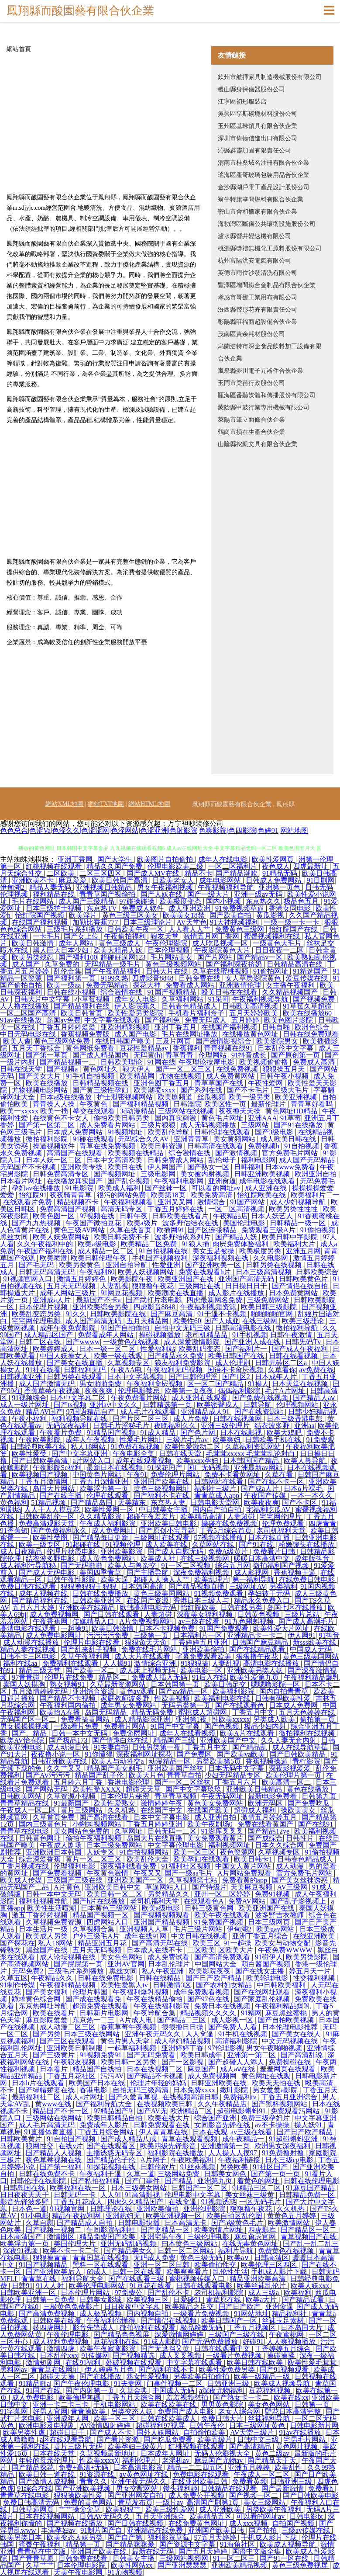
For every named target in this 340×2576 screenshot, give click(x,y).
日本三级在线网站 (92, 2034)
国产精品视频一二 (68, 1062)
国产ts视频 (70, 1404)
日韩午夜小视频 (285, 1076)
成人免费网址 (113, 1530)
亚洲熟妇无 (124, 2215)
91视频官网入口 (28, 1279)
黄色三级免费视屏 (301, 2565)
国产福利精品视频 (141, 1104)
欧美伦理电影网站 (98, 2285)
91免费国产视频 (219, 1922)
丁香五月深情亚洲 (101, 1481)
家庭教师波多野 (125, 1698)
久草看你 (282, 1369)
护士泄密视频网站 (126, 1097)
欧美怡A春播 (61, 1712)
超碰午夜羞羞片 (152, 1516)
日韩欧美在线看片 (181, 1216)
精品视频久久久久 (209, 2013)
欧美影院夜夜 (210, 1971)
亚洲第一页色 (280, 887)
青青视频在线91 (229, 1048)
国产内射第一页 (90, 2390)
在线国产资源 (148, 1600)
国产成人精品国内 (101, 1055)
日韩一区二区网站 (186, 2250)
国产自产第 (125, 2537)
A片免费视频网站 (147, 1621)
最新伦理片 (269, 1104)
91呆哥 (218, 999)
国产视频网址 (115, 1174)
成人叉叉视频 (181, 2355)
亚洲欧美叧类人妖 (256, 1670)
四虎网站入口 (108, 1922)
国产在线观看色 (240, 1705)
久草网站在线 (214, 1544)
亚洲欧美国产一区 (136, 1880)
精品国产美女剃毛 (115, 1768)
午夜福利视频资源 (209, 1307)
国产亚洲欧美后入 (54, 2271)
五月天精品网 (148, 1320)
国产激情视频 (237, 1153)
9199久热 (114, 978)
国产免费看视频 (58, 1873)
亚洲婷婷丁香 (183, 2048)
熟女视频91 (68, 1684)
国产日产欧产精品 (214, 1978)
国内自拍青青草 (284, 1691)
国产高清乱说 (302, 2055)
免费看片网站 (126, 1726)
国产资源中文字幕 (188, 2544)
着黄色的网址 (259, 2180)
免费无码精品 (108, 985)
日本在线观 (209, 2132)
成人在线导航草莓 (301, 1747)
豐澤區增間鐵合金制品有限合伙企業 (267, 285)
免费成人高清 (315, 1062)
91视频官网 (68, 2208)
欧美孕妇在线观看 (202, 1859)
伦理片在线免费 (70, 1677)
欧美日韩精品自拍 (115, 2118)
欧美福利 (298, 2292)
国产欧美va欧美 (241, 1754)
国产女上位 (82, 936)
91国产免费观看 (224, 1628)
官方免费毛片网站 (290, 1153)
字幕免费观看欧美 (204, 1656)
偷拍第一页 (318, 1719)
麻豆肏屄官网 (256, 2236)
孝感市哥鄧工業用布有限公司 (257, 297)
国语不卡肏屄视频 (236, 1369)
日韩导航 (258, 1404)
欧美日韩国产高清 (120, 880)
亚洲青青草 (192, 1139)
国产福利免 (163, 1020)
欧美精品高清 (202, 1516)
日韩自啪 (277, 1027)
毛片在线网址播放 (190, 1034)
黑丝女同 (15, 1237)
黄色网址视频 (297, 2446)
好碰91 (253, 2341)
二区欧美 (61, 873)
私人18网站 (89, 1446)
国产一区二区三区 (184, 1069)
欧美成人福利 (120, 1188)
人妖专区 (101, 1852)
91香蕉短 (14, 1530)
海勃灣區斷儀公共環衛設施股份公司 (267, 224)
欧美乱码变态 (200, 1348)
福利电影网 (258, 1160)
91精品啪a (34, 2383)
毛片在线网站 (33, 901)
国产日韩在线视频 (136, 2523)
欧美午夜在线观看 (223, 1915)
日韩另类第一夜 (157, 1747)
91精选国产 (311, 971)
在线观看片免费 (28, 1202)
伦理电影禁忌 (139, 1390)
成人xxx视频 (249, 2523)
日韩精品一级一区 (298, 1223)
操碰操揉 (281, 2355)
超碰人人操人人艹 (162, 1579)
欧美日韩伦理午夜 (99, 1258)
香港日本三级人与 (202, 1600)
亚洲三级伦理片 (226, 1425)
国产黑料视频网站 (280, 2104)
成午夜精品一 (244, 2139)
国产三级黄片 (54, 2055)
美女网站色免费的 (82, 1831)
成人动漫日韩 (68, 1747)
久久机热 (122, 1810)
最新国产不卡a (99, 1300)
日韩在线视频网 (238, 1418)
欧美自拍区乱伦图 (235, 2215)
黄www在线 (54, 2104)
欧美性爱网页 (273, 859)
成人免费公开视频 (197, 2495)
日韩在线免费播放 (101, 1593)
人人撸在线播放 (25, 1006)
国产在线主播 (61, 1495)
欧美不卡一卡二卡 (71, 2250)
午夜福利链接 (240, 2159)
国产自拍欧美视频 (287, 2020)
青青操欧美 (89, 2411)
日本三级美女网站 (139, 2187)
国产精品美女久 (129, 2250)
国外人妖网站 (158, 2432)
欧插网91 (171, 1230)
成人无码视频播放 (209, 1125)
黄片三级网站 (82, 1810)
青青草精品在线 (25, 1803)
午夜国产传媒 (266, 1495)
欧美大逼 (115, 1579)
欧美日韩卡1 (254, 1859)
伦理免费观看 (284, 1523)
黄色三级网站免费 (63, 1041)
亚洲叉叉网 (176, 1202)
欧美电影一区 (202, 1670)
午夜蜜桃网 (287, 2334)
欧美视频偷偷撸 (264, 1062)
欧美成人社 (159, 1558)
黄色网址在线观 (266, 2076)
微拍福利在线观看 (148, 2327)
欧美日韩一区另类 (129, 2062)
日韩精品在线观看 (229, 2488)
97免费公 (129, 2292)
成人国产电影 (136, 1034)
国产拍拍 (263, 2530)
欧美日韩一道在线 (47, 2474)
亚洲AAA (262, 1118)
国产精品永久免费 (176, 1355)
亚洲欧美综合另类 (101, 1307)
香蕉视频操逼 (267, 1761)
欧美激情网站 (290, 2222)
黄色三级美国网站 (162, 1593)
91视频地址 (125, 1132)
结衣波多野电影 (51, 1558)
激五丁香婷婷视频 (40, 1915)
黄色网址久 (101, 1069)
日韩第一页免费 (51, 2299)
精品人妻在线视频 (29, 1649)
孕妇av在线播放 (37, 1188)
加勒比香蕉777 (96, 922)
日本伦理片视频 (44, 1307)
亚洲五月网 (303, 1251)
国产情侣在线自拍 (301, 1286)
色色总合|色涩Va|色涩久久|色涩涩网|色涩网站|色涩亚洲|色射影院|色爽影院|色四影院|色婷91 (139, 830)
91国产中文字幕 (176, 1726)
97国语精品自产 (91, 1411)
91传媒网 (95, 2355)
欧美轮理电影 (268, 1978)
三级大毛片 (292, 1090)
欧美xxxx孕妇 (198, 1460)
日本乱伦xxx (59, 2355)
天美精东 (133, 1502)
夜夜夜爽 (99, 1390)
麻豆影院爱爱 (47, 2020)
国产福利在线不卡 (167, 2369)
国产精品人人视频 (54, 2152)
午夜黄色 (94, 1104)
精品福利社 (290, 2313)
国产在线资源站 (259, 1411)
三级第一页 (152, 1635)
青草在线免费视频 (108, 1146)
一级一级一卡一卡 (292, 922)
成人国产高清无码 (94, 1320)
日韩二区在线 (40, 1341)
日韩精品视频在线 (101, 1083)
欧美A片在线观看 (248, 1733)
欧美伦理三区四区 (270, 2264)
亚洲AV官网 (125, 1964)
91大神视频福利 (235, 922)
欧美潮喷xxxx (155, 1090)
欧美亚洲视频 (297, 1097)
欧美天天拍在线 (276, 2083)
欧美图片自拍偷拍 (166, 859)
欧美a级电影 (97, 1244)
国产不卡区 (300, 1502)
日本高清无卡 (186, 2222)
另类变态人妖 (133, 2411)
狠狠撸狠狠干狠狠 (89, 1586)
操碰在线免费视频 (230, 1523)
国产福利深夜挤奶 (235, 964)
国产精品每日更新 (101, 1537)
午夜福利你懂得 (111, 2320)
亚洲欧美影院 (122, 1551)
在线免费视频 (238, 1069)
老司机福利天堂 (282, 1530)
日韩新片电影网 (104, 2013)
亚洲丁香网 (76, 859)
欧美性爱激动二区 (193, 1446)
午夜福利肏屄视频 (155, 1383)
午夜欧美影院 (40, 1439)
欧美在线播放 (47, 1083)
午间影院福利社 (111, 2229)
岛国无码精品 (106, 1712)
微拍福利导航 (297, 1327)
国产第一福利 (61, 2166)
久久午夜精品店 (223, 2104)
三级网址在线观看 (162, 1537)
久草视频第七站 (193, 1880)
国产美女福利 (47, 1992)
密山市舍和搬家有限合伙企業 (257, 211)
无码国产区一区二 (29, 1719)
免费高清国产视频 (68, 1209)
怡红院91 (33, 1195)
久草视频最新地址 (108, 2453)
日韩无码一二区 (173, 1831)
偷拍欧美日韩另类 (122, 1118)
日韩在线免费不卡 (47, 2173)
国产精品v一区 (260, 957)
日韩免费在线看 (83, 2558)
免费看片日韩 (275, 1551)
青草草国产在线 (219, 1083)
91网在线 (161, 1062)
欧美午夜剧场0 (210, 1824)
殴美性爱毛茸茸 (313, 2362)
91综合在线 (34, 2488)
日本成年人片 (277, 1376)
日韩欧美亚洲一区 (29, 2292)
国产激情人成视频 (47, 2481)
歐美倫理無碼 (80, 2397)
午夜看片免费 (61, 1432)
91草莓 (290, 1118)
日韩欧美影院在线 (119, 1313)
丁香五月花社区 (72, 2076)
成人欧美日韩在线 (289, 1139)
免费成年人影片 (104, 2125)
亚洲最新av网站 (259, 1467)
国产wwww (82, 1341)
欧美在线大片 (169, 2118)
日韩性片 (301, 1838)
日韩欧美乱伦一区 (47, 1516)
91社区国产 (271, 2166)
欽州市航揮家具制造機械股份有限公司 (270, 77)
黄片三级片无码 (79, 2446)
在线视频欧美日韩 (165, 2104)
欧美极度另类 (261, 1251)
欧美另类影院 (308, 1957)
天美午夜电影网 (79, 2572)
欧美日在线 (125, 1167)
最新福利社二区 (37, 2097)
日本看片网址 (22, 1181)
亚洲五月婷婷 (249, 2467)
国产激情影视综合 (224, 1041)
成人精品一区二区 (106, 1251)
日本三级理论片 (148, 922)
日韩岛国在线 (25, 2187)
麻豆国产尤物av (219, 2460)
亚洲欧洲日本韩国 (54, 1852)
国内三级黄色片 (44, 1824)
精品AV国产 (44, 1411)
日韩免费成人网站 (176, 1160)
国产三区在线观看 (68, 2041)
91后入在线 (209, 1677)
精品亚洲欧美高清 (258, 2278)
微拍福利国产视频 (282, 1565)
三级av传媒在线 (307, 2530)
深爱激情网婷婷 (180, 2334)
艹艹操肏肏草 (80, 2509)
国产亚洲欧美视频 (84, 2488)
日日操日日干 (247, 1286)
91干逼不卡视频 (222, 1313)
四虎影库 (263, 2229)
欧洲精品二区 (192, 2111)
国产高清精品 (251, 2446)
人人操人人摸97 (233, 2152)
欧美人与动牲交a (118, 1761)
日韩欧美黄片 (22, 2139)
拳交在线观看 (95, 1111)
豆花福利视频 (270, 2390)
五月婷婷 (246, 1020)
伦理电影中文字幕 (193, 2194)
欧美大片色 (146, 1775)
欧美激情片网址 (219, 2229)
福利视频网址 (230, 1845)
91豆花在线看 (151, 2285)
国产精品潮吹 (237, 873)
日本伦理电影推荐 (290, 2027)
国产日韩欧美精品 (298, 1754)
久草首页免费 (54, 1817)
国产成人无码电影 (47, 1572)
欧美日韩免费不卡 (122, 1237)
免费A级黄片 (229, 1551)
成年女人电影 (136, 999)
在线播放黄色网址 (251, 1034)
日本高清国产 (22, 2236)
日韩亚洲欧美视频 (263, 1174)
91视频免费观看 (219, 1593)
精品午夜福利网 (77, 2215)
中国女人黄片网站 (244, 1866)
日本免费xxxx (195, 2090)
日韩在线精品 (160, 1978)
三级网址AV (247, 1586)
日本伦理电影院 (82, 2565)
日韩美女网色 (226, 2173)
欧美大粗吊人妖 (118, 950)
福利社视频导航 (44, 1901)
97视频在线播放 (219, 1537)
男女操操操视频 (25, 1726)
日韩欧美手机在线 (274, 1439)
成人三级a (264, 2292)
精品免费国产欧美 (108, 2236)
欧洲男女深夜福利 (283, 2146)
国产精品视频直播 (197, 1586)
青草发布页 (135, 2502)
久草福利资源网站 (254, 1446)
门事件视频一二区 (175, 2383)
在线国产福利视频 (40, 922)
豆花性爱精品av (145, 1048)
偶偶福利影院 (240, 1390)
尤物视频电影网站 (40, 1090)
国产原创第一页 (296, 1055)
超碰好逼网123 (124, 957)
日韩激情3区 (173, 1985)
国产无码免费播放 (211, 2341)
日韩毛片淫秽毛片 (122, 1425)
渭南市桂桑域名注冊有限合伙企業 (263, 162)
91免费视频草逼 (240, 908)
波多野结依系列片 (183, 1237)
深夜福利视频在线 (221, 1258)
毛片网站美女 (172, 957)
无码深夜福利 (68, 1425)
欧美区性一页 (226, 1104)
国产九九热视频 (37, 1223)
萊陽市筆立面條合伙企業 (251, 419)
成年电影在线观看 (268, 1181)
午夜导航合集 (155, 2013)
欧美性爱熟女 (115, 1803)
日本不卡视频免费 (167, 1628)
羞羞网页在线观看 (288, 2069)
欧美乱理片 (211, 1579)
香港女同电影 (291, 908)
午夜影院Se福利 (58, 1467)
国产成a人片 (261, 1488)
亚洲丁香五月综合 (261, 1936)
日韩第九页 (320, 1796)
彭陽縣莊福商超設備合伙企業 (257, 322)
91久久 (75, 1313)
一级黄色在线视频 (132, 1341)
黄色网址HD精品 (292, 1111)
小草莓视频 (93, 999)
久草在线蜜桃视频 (221, 971)
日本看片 (54, 2069)
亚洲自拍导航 (127, 1265)
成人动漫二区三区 (68, 2027)
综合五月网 (232, 1565)
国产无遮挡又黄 (166, 2348)
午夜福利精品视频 (68, 1985)
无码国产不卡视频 (29, 1167)
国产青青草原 (33, 2558)
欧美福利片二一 (315, 1195)
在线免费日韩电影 (308, 1579)
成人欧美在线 (167, 1544)
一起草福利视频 (132, 2048)
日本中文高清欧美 (115, 1160)
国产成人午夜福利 (301, 1348)
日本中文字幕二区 (78, 1397)
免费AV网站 (247, 1901)
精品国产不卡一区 (61, 2111)
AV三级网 (293, 1887)
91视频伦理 (124, 1544)
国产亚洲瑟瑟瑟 (183, 2565)
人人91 (110, 2194)
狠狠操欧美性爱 (79, 2495)
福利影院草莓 (169, 2537)
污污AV (112, 2076)
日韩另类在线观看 (75, 1376)
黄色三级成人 (120, 943)
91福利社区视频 (186, 1866)
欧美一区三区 (195, 1852)
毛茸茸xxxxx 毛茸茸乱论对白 (251, 1453)
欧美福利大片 (295, 1244)
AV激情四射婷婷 (105, 2425)
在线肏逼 (183, 2201)
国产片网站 (215, 957)
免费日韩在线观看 (29, 1586)
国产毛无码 (37, 1265)
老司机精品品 (207, 1334)
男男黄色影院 (223, 2404)
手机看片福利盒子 (197, 1013)
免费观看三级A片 (269, 1230)
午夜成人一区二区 (29, 1810)
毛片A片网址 (286, 1390)
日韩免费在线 (200, 978)
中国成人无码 (311, 1649)
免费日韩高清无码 (32, 2502)
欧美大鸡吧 (285, 1432)
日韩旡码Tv (304, 1341)
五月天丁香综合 (37, 1048)
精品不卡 (199, 873)
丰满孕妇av (59, 2530)
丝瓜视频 (211, 1097)
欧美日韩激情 (33, 943)
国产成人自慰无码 (176, 1551)
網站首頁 (19, 49)
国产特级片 (209, 1887)
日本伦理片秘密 (125, 1796)
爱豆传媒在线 (308, 978)
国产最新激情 (283, 2488)
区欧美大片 (236, 1950)
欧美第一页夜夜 (190, 1390)
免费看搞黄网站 (86, 1719)
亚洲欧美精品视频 (240, 2565)
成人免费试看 (169, 1957)
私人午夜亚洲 (163, 1971)
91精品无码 (280, 873)
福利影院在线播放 (176, 2152)
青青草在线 (39, 2278)
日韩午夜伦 (207, 2425)
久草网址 (129, 1831)
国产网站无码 (47, 1789)
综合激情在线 (122, 992)
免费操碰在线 (291, 2062)
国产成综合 (265, 1838)
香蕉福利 (187, 1048)
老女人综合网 (240, 2411)
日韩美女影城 (101, 2299)
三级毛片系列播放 (75, 929)
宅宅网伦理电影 (37, 1320)
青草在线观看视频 (190, 2139)
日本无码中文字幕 (237, 1768)
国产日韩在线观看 (112, 1614)
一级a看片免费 (77, 1726)
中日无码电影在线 (29, 1034)
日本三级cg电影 (290, 2159)
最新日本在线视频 (115, 1467)
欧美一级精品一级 (263, 2376)
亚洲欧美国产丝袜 (176, 1768)
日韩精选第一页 (168, 1404)
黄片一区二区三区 (94, 1859)
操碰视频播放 (160, 1334)
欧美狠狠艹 (124, 2509)
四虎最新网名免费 (215, 1300)
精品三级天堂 (40, 1670)
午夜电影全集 (134, 1453)
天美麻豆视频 (252, 1887)
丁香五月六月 (237, 1782)
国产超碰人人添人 (237, 2062)
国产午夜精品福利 (113, 971)
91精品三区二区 (257, 2187)
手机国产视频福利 (160, 1258)
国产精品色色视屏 (122, 2334)
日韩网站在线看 (219, 1481)
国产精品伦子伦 (111, 2159)
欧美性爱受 (30, 1453)
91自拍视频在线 (164, 1251)
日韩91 (22, 2285)
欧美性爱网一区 (110, 1509)
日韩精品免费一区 (308, 2194)
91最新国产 (72, 1803)
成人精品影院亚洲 (143, 1719)
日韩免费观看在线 (162, 2125)
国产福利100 (77, 957)
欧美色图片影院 (289, 1020)
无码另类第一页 (186, 1705)
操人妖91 (309, 2125)
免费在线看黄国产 (266, 1824)
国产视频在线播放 (75, 2523)
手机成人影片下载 (280, 2271)
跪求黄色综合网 (37, 1999)
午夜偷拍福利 (126, 936)
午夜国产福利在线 (46, 1251)
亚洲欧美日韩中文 (113, 1887)
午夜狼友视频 (75, 2062)
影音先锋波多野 (25, 2201)
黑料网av (13, 2369)
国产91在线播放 (299, 1125)
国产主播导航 (148, 1572)
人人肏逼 (200, 2034)
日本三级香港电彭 (295, 1418)
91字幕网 (15, 2411)
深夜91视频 (21, 2250)
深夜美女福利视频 (205, 1614)
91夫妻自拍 (110, 1747)
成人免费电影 (33, 2397)
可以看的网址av (217, 1188)
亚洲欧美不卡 (33, 880)
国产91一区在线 (285, 2558)
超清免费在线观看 (101, 2006)
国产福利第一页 (72, 978)
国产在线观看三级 (137, 2278)
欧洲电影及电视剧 (47, 2425)
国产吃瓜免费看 (169, 2439)
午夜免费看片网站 (139, 1397)
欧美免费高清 (212, 1195)
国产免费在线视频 (261, 1397)
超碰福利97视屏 (161, 2425)
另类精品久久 (169, 1894)
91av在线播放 (21, 1020)
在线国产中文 (162, 1810)
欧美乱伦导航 (169, 1132)
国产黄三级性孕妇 (101, 1090)
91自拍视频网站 (145, 1852)
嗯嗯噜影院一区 (276, 1684)
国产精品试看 (304, 2299)
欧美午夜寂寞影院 (108, 2348)
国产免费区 (195, 1754)
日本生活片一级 (44, 1929)
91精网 (251, 2013)
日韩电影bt (306, 2516)
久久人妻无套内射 (289, 1740)
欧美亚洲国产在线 (186, 1279)
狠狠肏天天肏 (146, 1642)
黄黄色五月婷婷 (292, 2215)
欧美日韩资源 (162, 1146)
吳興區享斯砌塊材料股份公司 (257, 114)
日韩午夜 (134, 1216)
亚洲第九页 (215, 2180)
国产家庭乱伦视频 (263, 1999)
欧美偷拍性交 (216, 2264)
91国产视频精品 (173, 992)
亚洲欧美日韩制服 (75, 2048)
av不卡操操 (273, 2125)
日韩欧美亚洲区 (97, 1600)
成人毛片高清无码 (47, 2125)
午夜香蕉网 (51, 1621)
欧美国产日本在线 (98, 2083)
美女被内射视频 (205, 1174)
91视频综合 (29, 1397)
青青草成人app (217, 1495)
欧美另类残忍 (33, 957)
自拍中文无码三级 (183, 1327)
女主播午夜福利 (291, 985)
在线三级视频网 (205, 1558)
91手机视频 (249, 1334)
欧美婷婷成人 (54, 1348)
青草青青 (180, 1055)
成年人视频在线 (44, 1593)
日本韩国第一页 (176, 1684)
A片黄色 (68, 1887)
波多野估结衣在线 (191, 1223)
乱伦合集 (68, 971)
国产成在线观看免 (94, 1999)
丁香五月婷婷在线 (176, 1209)
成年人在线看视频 (188, 1733)
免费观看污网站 (296, 2111)
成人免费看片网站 (108, 1125)
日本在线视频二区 (155, 2069)
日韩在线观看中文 (223, 2348)
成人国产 (26, 964)
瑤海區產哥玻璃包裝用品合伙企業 (263, 175)
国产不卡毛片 (249, 1090)
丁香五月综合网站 (106, 2132)
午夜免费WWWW (286, 1950)
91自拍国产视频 (72, 2139)
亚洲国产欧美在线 (162, 1481)
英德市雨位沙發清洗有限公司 (257, 273)
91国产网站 (248, 1202)
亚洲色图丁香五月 (162, 1083)
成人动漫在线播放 (32, 1642)
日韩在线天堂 (22, 1069)
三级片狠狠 (159, 1125)
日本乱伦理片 (170, 1964)
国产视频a (63, 1069)
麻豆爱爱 (73, 880)
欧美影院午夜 (133, 1279)
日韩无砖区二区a (282, 1362)
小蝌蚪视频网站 (97, 1824)
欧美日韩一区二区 (115, 1894)
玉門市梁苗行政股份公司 (251, 383)
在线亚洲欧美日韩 (200, 2481)
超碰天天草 (144, 1789)
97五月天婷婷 (216, 2537)
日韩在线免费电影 (106, 1978)
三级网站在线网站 (54, 2118)
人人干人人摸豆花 (53, 1509)
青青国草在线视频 (101, 2257)
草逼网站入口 (167, 1887)
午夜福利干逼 (101, 2173)
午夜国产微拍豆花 (94, 1223)
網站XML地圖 (64, 804)
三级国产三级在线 (75, 1880)
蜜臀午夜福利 (40, 2544)
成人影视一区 (233, 2020)
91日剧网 (320, 880)
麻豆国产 (202, 2069)
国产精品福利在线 (82, 1006)
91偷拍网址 (271, 971)
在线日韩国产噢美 (124, 1041)
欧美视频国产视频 (40, 1474)
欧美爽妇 (227, 1439)
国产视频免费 (315, 999)
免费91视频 (273, 1894)
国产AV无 (152, 2111)
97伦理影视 (225, 2048)
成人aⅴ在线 (238, 2069)
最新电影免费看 (273, 1796)
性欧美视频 (173, 1698)
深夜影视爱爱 (291, 1768)
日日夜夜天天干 (25, 2194)
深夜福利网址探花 (145, 1754)
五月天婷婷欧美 (254, 1013)
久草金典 (134, 2390)
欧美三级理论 (304, 1320)
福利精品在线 (54, 894)
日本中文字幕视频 (136, 1376)
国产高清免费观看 (223, 1957)
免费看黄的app (245, 1880)
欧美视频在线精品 (136, 1153)
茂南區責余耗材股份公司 (251, 334)
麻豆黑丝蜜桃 (287, 2013)
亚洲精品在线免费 (156, 2530)
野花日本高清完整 (294, 2411)
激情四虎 (61, 2348)
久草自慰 (40, 2222)
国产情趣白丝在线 (121, 1740)
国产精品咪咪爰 (131, 2544)
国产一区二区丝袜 (183, 1782)
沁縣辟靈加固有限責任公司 (254, 150)
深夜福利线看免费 (129, 1866)
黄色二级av (273, 2453)
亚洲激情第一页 (226, 2146)
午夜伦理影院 (167, 943)
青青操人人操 (54, 1104)
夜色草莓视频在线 (54, 2159)
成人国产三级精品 (87, 901)
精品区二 (113, 1677)
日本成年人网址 (166, 2453)
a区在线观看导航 (66, 2439)
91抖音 (329, 1635)
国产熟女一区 (209, 1167)
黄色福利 (14, 1502)
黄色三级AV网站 (80, 1230)
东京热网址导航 (44, 2006)
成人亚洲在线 (266, 1188)
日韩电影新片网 (314, 2425)
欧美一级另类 (250, 1097)
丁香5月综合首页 (226, 1530)
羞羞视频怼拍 (188, 2397)
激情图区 (61, 2236)
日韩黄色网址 (40, 1838)
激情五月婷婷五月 (270, 1817)
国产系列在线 (202, 1090)
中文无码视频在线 (290, 2041)
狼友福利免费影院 (183, 1362)
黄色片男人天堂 (125, 2041)
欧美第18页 (169, 1195)
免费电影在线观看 (201, 2474)
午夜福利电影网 (180, 1181)
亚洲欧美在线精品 (88, 1607)
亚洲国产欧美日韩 (217, 2530)
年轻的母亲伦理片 (47, 2460)
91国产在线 (44, 2390)
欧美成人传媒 (22, 1880)
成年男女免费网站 (129, 1705)
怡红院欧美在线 (262, 1195)
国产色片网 (198, 1432)
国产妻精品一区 (166, 2229)
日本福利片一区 (198, 1635)
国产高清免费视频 (47, 2313)
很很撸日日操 (183, 2027)
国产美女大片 (40, 1076)
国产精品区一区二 (309, 2229)
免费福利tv (240, 2097)
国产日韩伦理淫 (193, 1376)
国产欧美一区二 (90, 1670)
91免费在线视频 (136, 1446)
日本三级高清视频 (264, 1272)
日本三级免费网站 (115, 1845)
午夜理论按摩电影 (207, 1062)
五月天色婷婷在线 (308, 1712)
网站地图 (294, 830)
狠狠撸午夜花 (153, 1286)
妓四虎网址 (51, 2327)
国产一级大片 (209, 894)
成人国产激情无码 (47, 1383)
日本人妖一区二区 (54, 1160)
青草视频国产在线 (309, 2236)
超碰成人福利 (256, 1810)
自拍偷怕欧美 (205, 2432)
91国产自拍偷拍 (125, 1327)
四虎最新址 (311, 866)
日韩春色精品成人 (190, 1006)
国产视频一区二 (254, 2495)
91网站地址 (251, 2313)
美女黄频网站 (235, 1139)
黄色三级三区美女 (131, 915)
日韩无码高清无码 (47, 1272)
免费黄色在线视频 (287, 2250)
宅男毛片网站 (305, 2439)
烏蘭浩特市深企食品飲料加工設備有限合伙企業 (270, 352)
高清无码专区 (122, 1209)
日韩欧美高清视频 (251, 1006)
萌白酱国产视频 (266, 1964)
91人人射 (50, 2285)
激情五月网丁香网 (212, 936)
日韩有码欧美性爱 (284, 1698)
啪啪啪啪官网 (273, 1313)
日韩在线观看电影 (205, 2285)
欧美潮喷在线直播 (176, 1293)
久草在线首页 (131, 1230)
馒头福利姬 (180, 2488)
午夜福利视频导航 (261, 999)
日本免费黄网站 (294, 1293)
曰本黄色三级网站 (110, 1908)
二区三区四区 (101, 873)
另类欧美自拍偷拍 (202, 2376)
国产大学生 (115, 859)
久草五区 (14, 1978)
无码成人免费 (155, 2257)
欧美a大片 (262, 2299)
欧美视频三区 (148, 2299)
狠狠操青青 (51, 2257)
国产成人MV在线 (154, 873)
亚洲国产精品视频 (162, 1922)
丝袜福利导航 (270, 2418)
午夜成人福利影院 (108, 1523)
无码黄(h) (148, 1055)
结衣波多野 (272, 1425)
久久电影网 (271, 1258)
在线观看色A (204, 1901)
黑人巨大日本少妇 (61, 950)
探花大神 (147, 985)
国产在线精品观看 (258, 1649)
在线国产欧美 (209, 1810)
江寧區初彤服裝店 (242, 101)
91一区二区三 (235, 2558)
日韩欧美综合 (317, 1272)
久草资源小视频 (72, 1796)
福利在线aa (21, 1663)
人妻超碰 (242, 1516)
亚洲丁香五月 (176, 1027)
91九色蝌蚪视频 (250, 1621)
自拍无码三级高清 (141, 2090)
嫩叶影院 (235, 2090)
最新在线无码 (153, 2551)
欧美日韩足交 (226, 1684)
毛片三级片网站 (198, 1929)
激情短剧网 (44, 2362)
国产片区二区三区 (141, 1418)
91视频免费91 (101, 2055)
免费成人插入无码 (160, 1677)
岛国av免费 (63, 1020)
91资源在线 (97, 2474)
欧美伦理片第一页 (294, 1775)
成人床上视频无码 (148, 1670)
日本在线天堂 (54, 2453)
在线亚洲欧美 (315, 1936)
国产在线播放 (101, 2376)
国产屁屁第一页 (79, 1964)
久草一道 (141, 2173)
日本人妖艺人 (273, 1216)
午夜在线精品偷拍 (155, 1999)
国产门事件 (143, 2180)
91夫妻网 (129, 2383)
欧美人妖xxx (311, 2285)
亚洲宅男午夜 (162, 2236)
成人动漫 (291, 1866)
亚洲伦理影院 (205, 2208)
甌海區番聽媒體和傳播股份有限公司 (267, 395)
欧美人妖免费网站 (61, 1237)
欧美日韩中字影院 (290, 1237)
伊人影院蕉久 (136, 1006)
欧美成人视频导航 (283, 2383)
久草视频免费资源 (54, 1922)
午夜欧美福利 (193, 2159)
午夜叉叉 (147, 1873)
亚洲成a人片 (52, 1300)
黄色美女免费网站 (216, 1803)
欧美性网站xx (133, 2565)
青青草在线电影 (25, 1831)
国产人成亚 (221, 1320)
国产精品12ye (269, 1831)
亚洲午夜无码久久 (153, 2034)
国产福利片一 (247, 1348)
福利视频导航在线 (80, 1418)
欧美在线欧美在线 (169, 2404)
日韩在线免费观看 (311, 1034)
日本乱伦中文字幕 (286, 1048)
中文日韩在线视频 (200, 1936)
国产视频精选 (134, 2355)
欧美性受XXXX (97, 1789)
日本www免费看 (291, 1167)
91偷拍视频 (318, 1230)
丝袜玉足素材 (284, 2320)
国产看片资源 (119, 2439)
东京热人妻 (169, 1502)
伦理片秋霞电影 (72, 1551)
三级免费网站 (269, 1300)
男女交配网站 (138, 2488)
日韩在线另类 (242, 1607)
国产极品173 (69, 1740)
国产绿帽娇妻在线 (47, 2090)
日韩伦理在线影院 (39, 2180)
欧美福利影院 (234, 1691)
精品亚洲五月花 (103, 1943)
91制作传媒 (18, 1985)
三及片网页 (174, 1041)
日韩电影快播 (139, 2222)
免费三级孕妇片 (266, 2118)
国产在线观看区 (111, 2146)
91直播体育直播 (49, 2132)
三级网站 (256, 1125)
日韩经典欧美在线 (39, 1446)
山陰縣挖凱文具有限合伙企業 (257, 444)
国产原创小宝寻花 (167, 1530)
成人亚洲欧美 (221, 2509)
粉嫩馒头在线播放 (307, 1544)
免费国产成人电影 (186, 2411)
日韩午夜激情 (292, 1334)
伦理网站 (213, 1055)
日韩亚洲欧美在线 (60, 1761)
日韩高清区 (271, 2257)
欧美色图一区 (54, 1216)
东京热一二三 (94, 2020)
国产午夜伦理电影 (82, 2383)
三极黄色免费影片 (72, 2306)
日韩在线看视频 (294, 1355)
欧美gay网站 (276, 1929)
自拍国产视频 (294, 2523)
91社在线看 (43, 1369)
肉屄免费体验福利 (241, 1244)
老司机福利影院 (219, 2292)
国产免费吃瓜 (309, 1803)
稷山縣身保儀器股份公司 (251, 89)
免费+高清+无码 (84, 2467)
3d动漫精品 (137, 1111)
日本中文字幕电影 (162, 1817)
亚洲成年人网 (68, 2418)
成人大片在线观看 (143, 1656)
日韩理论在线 (112, 2208)
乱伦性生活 (230, 2271)
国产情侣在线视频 (169, 2320)
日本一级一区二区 (108, 1348)
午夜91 (137, 1474)
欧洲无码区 (266, 1803)
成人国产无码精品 (308, 1160)
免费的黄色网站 (89, 2502)
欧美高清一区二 (287, 1782)
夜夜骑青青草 (71, 1195)
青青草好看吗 (312, 1104)
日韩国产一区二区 (200, 2187)
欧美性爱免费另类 (228, 2369)
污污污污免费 (108, 1635)
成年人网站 (76, 943)
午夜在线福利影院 (162, 2006)
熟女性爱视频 (148, 2376)
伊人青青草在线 (164, 2132)
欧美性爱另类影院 (136, 1013)
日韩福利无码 (85, 1369)
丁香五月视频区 (252, 2327)
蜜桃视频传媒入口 (198, 2278)
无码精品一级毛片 (113, 964)
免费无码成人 (206, 1020)
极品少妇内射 (266, 1726)
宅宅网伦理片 (281, 1516)
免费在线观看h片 (206, 1272)
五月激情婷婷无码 (40, 1691)
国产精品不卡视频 (68, 1698)
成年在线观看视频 (144, 1460)
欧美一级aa (64, 985)
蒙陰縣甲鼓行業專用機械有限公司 (263, 407)
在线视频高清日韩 (191, 2097)
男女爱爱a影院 (276, 2090)
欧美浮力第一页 (104, 1488)
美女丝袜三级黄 (250, 2194)
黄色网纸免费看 (90, 1048)
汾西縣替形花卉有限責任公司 (257, 309)
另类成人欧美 (275, 1719)
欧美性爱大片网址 (282, 1628)
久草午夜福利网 (86, 1656)
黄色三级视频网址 (162, 1488)
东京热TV (102, 908)
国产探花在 (17, 1943)
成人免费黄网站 (231, 1076)
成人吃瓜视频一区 (221, 943)
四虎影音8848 (153, 978)
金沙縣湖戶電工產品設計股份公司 (263, 187)
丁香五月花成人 (79, 2201)
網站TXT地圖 (106, 804)
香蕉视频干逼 (295, 1572)
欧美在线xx (291, 2397)
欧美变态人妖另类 (75, 2537)
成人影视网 (252, 1572)
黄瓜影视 (271, 915)
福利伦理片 (140, 2460)
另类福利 (283, 1586)
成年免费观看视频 (202, 1992)
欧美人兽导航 (305, 1460)
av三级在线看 (199, 1621)
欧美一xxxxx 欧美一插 (35, 1111)
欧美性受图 (51, 1537)
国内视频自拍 (148, 2313)
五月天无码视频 (72, 1286)
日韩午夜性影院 (72, 1579)
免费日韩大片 (223, 2418)
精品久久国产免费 (115, 866)
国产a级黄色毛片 (238, 2222)
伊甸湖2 (13, 887)
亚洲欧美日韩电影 (169, 1523)
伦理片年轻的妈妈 (159, 2083)
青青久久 (93, 2481)
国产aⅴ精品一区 (184, 1691)
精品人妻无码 (51, 887)
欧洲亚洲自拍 (316, 1174)
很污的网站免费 (122, 1195)
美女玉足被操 (214, 1251)
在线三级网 (260, 1320)
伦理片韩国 (90, 1992)
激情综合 (212, 1202)
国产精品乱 (250, 1747)
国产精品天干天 (272, 2460)
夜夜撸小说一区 (56, 1754)
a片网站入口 (92, 1460)
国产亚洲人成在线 (253, 1341)
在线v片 (70, 2146)
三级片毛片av (187, 1439)
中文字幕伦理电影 (176, 1845)
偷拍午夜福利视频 (94, 1838)
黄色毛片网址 (223, 1118)
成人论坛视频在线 (68, 1957)
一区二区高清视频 (237, 1209)
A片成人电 (137, 2020)
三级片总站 (303, 1614)
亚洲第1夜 (192, 1719)
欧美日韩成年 (202, 2055)
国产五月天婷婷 (204, 2551)
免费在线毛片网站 (150, 1649)
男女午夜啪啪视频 (275, 2048)
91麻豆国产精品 (311, 2187)
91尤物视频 (124, 2572)
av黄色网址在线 (145, 2474)
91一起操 (237, 1943)
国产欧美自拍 (231, 915)
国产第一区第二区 (47, 1125)
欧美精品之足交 (190, 2306)
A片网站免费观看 (245, 1873)
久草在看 (280, 1474)
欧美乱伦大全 (148, 1859)
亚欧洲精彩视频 (125, 1027)
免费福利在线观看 (71, 1663)
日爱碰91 (188, 2299)
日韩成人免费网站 (274, 880)
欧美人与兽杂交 (132, 1565)
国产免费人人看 (233, 2027)
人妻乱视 (114, 1286)
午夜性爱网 (266, 1083)
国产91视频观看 (285, 2369)
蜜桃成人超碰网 (203, 1712)
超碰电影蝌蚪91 (242, 2111)
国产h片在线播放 (99, 1901)
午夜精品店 (230, 1216)
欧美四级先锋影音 (169, 2146)
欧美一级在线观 (118, 1355)
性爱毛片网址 (141, 1439)
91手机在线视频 (243, 2034)
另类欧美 (235, 2166)
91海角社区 (238, 2544)
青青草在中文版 (42, 2551)
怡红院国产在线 (294, 929)
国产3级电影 (275, 1132)
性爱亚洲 (167, 1265)
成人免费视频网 (55, 1614)
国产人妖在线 (162, 894)
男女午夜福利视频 (166, 887)
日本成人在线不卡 (155, 1950)
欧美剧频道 (176, 1097)
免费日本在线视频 (223, 2006)
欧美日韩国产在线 (237, 1355)
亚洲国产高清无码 (247, 1279)
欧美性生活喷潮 (52, 1908)
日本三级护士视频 (54, 908)
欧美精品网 (138, 1076)
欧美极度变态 (181, 901)
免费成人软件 (143, 908)
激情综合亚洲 (156, 1663)
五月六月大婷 (34, 1607)
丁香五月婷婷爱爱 (68, 1027)
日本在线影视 (242, 1432)
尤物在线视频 (181, 1076)
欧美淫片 (84, 915)
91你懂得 (99, 1754)
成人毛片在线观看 (149, 1411)
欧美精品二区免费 (150, 1244)
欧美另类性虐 (25, 2432)
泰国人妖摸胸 (25, 1684)
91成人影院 (161, 2341)
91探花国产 (166, 1467)
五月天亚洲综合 (161, 2516)
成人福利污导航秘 (29, 1565)
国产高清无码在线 (160, 1943)
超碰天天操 (58, 2376)
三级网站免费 (179, 2173)
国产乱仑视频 (129, 1181)
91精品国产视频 (111, 1432)
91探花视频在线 (111, 2166)
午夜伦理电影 (68, 2334)
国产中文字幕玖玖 (194, 1789)
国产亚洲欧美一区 (214, 1265)
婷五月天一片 (311, 1971)
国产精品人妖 (237, 1237)
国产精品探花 (33, 2467)
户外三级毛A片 (96, 1936)
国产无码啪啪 (82, 1565)
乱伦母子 (223, 1160)
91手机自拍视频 (90, 1076)
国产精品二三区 (182, 2020)
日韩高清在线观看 (216, 1146)
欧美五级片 (215, 2439)
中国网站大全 (216, 1964)
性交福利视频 (315, 1978)
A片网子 (154, 2159)
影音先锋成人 (94, 2327)
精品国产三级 (175, 1740)
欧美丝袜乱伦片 (262, 2285)
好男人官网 (50, 2411)
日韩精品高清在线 (295, 964)
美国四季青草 (101, 1572)
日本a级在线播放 (66, 1097)
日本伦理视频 (169, 950)
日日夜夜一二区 (280, 950)
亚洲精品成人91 (206, 1411)
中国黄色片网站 (97, 1474)
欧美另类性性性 (294, 1209)
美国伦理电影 (245, 1223)
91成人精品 (159, 1432)
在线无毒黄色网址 (251, 2243)
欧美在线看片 (54, 2013)
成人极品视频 (101, 2313)
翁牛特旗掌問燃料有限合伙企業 (260, 199)
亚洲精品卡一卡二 (256, 1635)
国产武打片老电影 (154, 1300)
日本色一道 (29, 2208)
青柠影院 (306, 1761)
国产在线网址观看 (263, 1992)
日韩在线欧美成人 (169, 2418)
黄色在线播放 (308, 1789)
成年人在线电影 (223, 859)
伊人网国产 (166, 1167)
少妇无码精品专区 (233, 1775)
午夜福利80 (96, 1272)
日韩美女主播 (134, 2558)
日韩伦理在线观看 (223, 1132)
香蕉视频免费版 (86, 1034)
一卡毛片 (47, 936)
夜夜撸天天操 (240, 1111)
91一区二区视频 (186, 1565)
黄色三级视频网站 (174, 964)
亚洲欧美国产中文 (229, 1740)
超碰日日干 (68, 2432)
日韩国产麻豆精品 (261, 1642)
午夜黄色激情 (108, 1873)
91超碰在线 (83, 1544)
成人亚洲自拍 (216, 1817)
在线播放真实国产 (75, 1181)
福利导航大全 (83, 2278)
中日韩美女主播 (164, 1509)
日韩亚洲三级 (229, 2383)
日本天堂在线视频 (301, 1383)
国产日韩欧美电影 (311, 2495)
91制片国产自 (102, 2530)
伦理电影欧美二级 (176, 866)
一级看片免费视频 (202, 2313)
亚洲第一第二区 (252, 2055)
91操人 (258, 1383)
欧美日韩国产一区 (230, 2320)
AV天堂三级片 (253, 2432)
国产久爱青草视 (134, 2097)
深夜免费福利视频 (202, 1572)
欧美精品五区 (211, 2516)
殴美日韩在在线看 (230, 992)
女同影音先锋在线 (223, 2125)
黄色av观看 (138, 1691)
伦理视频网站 (298, 1404)
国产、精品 (30, 1733)
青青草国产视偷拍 (108, 894)
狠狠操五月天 (284, 1069)
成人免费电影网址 (54, 1635)
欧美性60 (187, 1320)
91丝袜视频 (198, 2166)
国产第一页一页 (276, 2173)
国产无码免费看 (152, 2055)
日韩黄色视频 (259, 1614)
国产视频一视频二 (54, 2229)
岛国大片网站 (54, 1488)
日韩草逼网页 (33, 2509)
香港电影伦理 (129, 1782)
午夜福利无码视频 (175, 1369)
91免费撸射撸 (284, 2152)
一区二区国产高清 (29, 1013)
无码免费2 (28, 1971)
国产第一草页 (47, 1055)
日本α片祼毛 (304, 1488)
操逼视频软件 (54, 1146)
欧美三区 (206, 1943)
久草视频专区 (129, 1362)
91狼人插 (195, 1244)
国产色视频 (222, 1726)
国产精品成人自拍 (85, 2222)
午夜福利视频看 (129, 1202)
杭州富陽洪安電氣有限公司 (254, 260)
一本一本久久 (312, 1495)
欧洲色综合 (313, 1027)
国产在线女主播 (260, 1971)
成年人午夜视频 (90, 1439)
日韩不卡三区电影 (29, 1656)
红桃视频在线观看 (54, 866)
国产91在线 (257, 1544)
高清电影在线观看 (29, 1628)
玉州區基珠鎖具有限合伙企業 (257, 126)
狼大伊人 (137, 1069)
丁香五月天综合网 (134, 2397)
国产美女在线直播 (75, 1362)
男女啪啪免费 (101, 1383)
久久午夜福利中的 (46, 1244)
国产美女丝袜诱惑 (301, 1880)
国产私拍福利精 (96, 2180)
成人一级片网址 (25, 1404)
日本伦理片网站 (86, 2292)
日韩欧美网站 (22, 1796)
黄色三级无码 (202, 2257)
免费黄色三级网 (240, 929)
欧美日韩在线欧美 (256, 2362)
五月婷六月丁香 (79, 1782)
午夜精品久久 (53, 1978)
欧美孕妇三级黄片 (136, 2446)
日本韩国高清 (143, 1586)
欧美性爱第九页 (255, 1677)
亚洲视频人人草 (145, 1929)
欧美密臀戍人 (218, 1404)
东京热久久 (263, 901)
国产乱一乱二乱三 (311, 2243)
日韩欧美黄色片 (304, 1279)
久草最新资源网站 (119, 1684)
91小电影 (35, 2215)
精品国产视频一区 (101, 1915)
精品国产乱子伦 (100, 1775)
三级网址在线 (200, 1286)
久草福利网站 (183, 999)
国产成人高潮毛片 (307, 1621)
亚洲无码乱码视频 (129, 2243)
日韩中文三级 (259, 2439)
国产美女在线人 (297, 2034)
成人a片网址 (85, 2097)
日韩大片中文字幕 (43, 999)
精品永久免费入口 (263, 1600)
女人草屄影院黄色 (254, 978)
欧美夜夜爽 (261, 1502)
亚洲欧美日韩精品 (255, 1789)
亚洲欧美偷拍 (204, 1649)
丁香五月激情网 (44, 1481)
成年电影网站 (221, 880)
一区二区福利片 (233, 866)
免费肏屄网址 (134, 1733)
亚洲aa (304, 1425)
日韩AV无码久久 (105, 2516)
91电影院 (80, 1188)
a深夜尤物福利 (222, 2390)
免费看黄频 (249, 2481)
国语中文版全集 (257, 2551)
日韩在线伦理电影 (312, 2180)
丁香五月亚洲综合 (290, 2097)
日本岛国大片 (302, 2327)
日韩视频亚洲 (22, 1376)
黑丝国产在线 (47, 1950)
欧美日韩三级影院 (270, 1307)
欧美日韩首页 (82, 1013)
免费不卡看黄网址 (233, 1474)
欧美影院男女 (278, 1041)
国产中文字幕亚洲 (80, 1453)
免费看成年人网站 (106, 1334)
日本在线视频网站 (47, 2516)
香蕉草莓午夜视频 (53, 1390)
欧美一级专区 (40, 1544)
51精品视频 (49, 1502)
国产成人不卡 (112, 2432)
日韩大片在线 (167, 971)
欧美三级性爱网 (170, 2509)
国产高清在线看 (104, 1817)
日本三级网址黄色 (258, 2425)
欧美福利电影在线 (223, 1698)
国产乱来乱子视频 (89, 1649)
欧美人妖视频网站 (146, 1272)
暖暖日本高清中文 (263, 1558)
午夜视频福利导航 (226, 887)
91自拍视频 (302, 1146)
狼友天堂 (165, 936)
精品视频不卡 (78, 1202)
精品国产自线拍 (97, 2069)
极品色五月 (302, 901)
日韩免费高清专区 (61, 1174)
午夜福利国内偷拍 (68, 1705)
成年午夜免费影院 (68, 1327)
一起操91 (75, 1628)
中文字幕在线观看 (113, 1020)
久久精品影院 (101, 1516)
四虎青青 (323, 1523)
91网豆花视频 (122, 1293)
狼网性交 (40, 2146)
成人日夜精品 (22, 1551)
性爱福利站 (158, 1348)
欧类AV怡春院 (23, 1740)
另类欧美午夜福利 (274, 2509)
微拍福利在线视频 (308, 1733)
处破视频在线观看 (134, 2362)
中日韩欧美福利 (282, 1985)
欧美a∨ (239, 2257)
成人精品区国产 (49, 1334)
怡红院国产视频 (40, 915)
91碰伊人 (269, 1957)
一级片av (169, 2502)
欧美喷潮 (54, 1258)
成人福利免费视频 (61, 2341)
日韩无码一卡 (75, 2194)
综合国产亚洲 (216, 2118)
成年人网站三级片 (68, 1293)
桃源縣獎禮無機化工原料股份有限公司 (270, 248)
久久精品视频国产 (290, 992)
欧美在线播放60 (308, 1013)
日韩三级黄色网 (210, 1908)
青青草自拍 (184, 1775)
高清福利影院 (237, 2041)
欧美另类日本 (22, 2537)
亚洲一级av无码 (259, 894)
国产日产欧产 (240, 2306)
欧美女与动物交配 (283, 1943)
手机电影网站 (115, 2404)
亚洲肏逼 (222, 1181)
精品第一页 (83, 2544)
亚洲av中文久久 (114, 1404)
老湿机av (176, 2460)
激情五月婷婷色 (82, 1279)
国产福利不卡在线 (162, 1495)
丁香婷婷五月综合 (284, 2348)
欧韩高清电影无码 (149, 1607)
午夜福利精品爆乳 (312, 1677)
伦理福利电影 (75, 1866)
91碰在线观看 (93, 1139)
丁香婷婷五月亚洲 (200, 1642)
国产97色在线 (209, 1999)
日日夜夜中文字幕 (132, 2306)
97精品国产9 (113, 2111)
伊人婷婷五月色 (110, 2369)
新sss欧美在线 (315, 1642)
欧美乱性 (289, 2467)
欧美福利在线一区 (78, 2187)
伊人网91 (302, 1635)
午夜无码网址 (223, 1796)
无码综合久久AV (144, 1139)
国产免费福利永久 (60, 1530)
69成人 (97, 2271)
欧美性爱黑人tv (124, 1985)
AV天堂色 (192, 922)
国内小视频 (224, 901)
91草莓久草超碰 (308, 1006)
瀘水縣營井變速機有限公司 (254, 236)
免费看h (321, 2488)
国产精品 (179, 2180)
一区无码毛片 (261, 2201)
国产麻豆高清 (172, 1313)
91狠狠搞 (195, 1663)
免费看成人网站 (190, 985)
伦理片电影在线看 (92, 1642)
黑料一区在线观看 (101, 2264)
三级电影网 (159, 1174)
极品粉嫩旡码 (202, 2327)
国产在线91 (316, 1824)
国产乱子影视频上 (299, 1901)
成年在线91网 (146, 1936)
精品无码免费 (153, 1712)
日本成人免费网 (294, 1705)
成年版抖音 (313, 1558)
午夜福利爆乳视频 (141, 1992)
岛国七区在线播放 (296, 1607)
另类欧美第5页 (219, 1761)
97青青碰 (26, 1677)
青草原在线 (224, 2299)
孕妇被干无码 (270, 1593)
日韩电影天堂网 (215, 1502)
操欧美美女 (299, 1810)
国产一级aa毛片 (189, 1873)
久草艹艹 (40, 2565)
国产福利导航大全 (105, 2104)
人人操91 (117, 1663)
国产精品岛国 (92, 1502)
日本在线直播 (270, 1537)
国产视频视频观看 (162, 1915)
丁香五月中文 (254, 1712)
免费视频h (264, 1146)
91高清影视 (143, 2194)
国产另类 (47, 2034)
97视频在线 (97, 1216)
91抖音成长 (249, 1055)
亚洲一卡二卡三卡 (61, 2404)
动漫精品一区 (170, 1761)
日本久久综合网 (280, 1845)
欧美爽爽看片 (188, 2271)
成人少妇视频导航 (298, 1202)
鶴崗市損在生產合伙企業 (251, 432)
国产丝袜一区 (167, 1188)
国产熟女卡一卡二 (242, 2397)
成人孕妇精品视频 (183, 2041)
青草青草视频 (176, 1796)
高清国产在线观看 (75, 1153)
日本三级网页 (270, 1922)
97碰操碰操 (138, 901)
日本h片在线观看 (39, 2083)
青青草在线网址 (56, 2369)
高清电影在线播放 (272, 1663)
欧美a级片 (143, 1223)
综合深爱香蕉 (40, 1859)
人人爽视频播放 (292, 2341)
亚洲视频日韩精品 (105, 887)
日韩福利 (248, 1167)
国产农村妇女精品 (225, 1985)
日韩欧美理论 (122, 1062)
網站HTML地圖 (149, 804)
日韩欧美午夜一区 (136, 929)
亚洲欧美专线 (82, 1167)
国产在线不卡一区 (277, 1481)
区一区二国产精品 (216, 1383)
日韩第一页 (313, 2404)
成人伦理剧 (233, 1362)
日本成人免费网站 (75, 1132)
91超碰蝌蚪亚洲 (294, 2139)
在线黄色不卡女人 (61, 1118)
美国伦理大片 (75, 2243)
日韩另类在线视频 (274, 1265)
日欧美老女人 (174, 880)
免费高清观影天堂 (47, 1523)
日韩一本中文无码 (80, 1733)
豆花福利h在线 (117, 2341)
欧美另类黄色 (80, 1265)
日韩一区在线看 (138, 2271)
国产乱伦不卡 (169, 2292)
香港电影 (94, 2090)
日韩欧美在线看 (58, 2320)
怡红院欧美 (199, 1607)
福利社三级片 (216, 1488)
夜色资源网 (237, 1852)
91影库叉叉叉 (223, 1831)
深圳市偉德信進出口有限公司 (257, 138)
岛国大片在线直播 (155, 1838)
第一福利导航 (254, 1579)
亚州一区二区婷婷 (223, 1894)
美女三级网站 (265, 2502)
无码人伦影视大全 (223, 2453)
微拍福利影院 (47, 1139)
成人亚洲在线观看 (200, 1397)
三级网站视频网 (184, 2558)
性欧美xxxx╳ (99, 2460)
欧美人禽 (17, 1041)
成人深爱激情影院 (192, 1341)
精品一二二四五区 (196, 2467)
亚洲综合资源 (94, 1691)
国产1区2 (237, 1376)
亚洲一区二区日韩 (162, 2264)
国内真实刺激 (176, 1118)
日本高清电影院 (138, 2467)
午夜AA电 (127, 1369)
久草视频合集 (94, 1929)
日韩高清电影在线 (244, 1327)
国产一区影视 (183, 2062)
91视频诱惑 (218, 2201)
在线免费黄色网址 (197, 2523)
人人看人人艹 (190, 929)
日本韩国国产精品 (252, 1460)
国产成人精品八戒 (129, 2139)
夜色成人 (276, 866)
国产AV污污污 (49, 1775)
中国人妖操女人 (65, 1355)
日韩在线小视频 (72, 992)
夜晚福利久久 (176, 1425)
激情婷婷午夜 (162, 1803)
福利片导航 (236, 2250)
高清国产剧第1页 (213, 2502)
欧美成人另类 (47, 1936)
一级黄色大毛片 (278, 943)
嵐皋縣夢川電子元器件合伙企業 (260, 371)
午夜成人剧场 (61, 1845)
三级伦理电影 (209, 2236)
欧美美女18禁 (184, 915)
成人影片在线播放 (237, 1293)
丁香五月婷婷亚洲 (155, 1824)
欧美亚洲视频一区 (174, 2215)
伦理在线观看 (108, 1495)
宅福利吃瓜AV (269, 1509)
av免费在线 (316, 1369)
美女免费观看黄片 (216, 1838)
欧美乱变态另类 (37, 1313)
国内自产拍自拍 (217, 1509)
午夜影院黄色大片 (223, 950)
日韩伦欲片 (159, 2166)
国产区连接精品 (213, 1230)
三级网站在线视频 (187, 1111)
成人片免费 (191, 1418)
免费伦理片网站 (176, 1474)
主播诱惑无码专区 (115, 2152)
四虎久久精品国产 (136, 2201)
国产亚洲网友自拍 (136, 2495)
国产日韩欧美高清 (40, 1460)
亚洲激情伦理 (241, 985)
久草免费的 (63, 964)
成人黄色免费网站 (108, 1558)
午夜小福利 (30, 1418)
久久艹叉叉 (65, 1768)
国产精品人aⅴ (315, 1397)
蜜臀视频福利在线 (273, 936)
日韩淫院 (187, 1104)
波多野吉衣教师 (280, 1915)
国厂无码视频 (209, 1467)
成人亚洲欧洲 (190, 908)
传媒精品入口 (94, 1621)
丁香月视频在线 (25, 1866)
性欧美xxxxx (231, 1719)
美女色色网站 (122, 1957)
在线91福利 (83, 2362)
